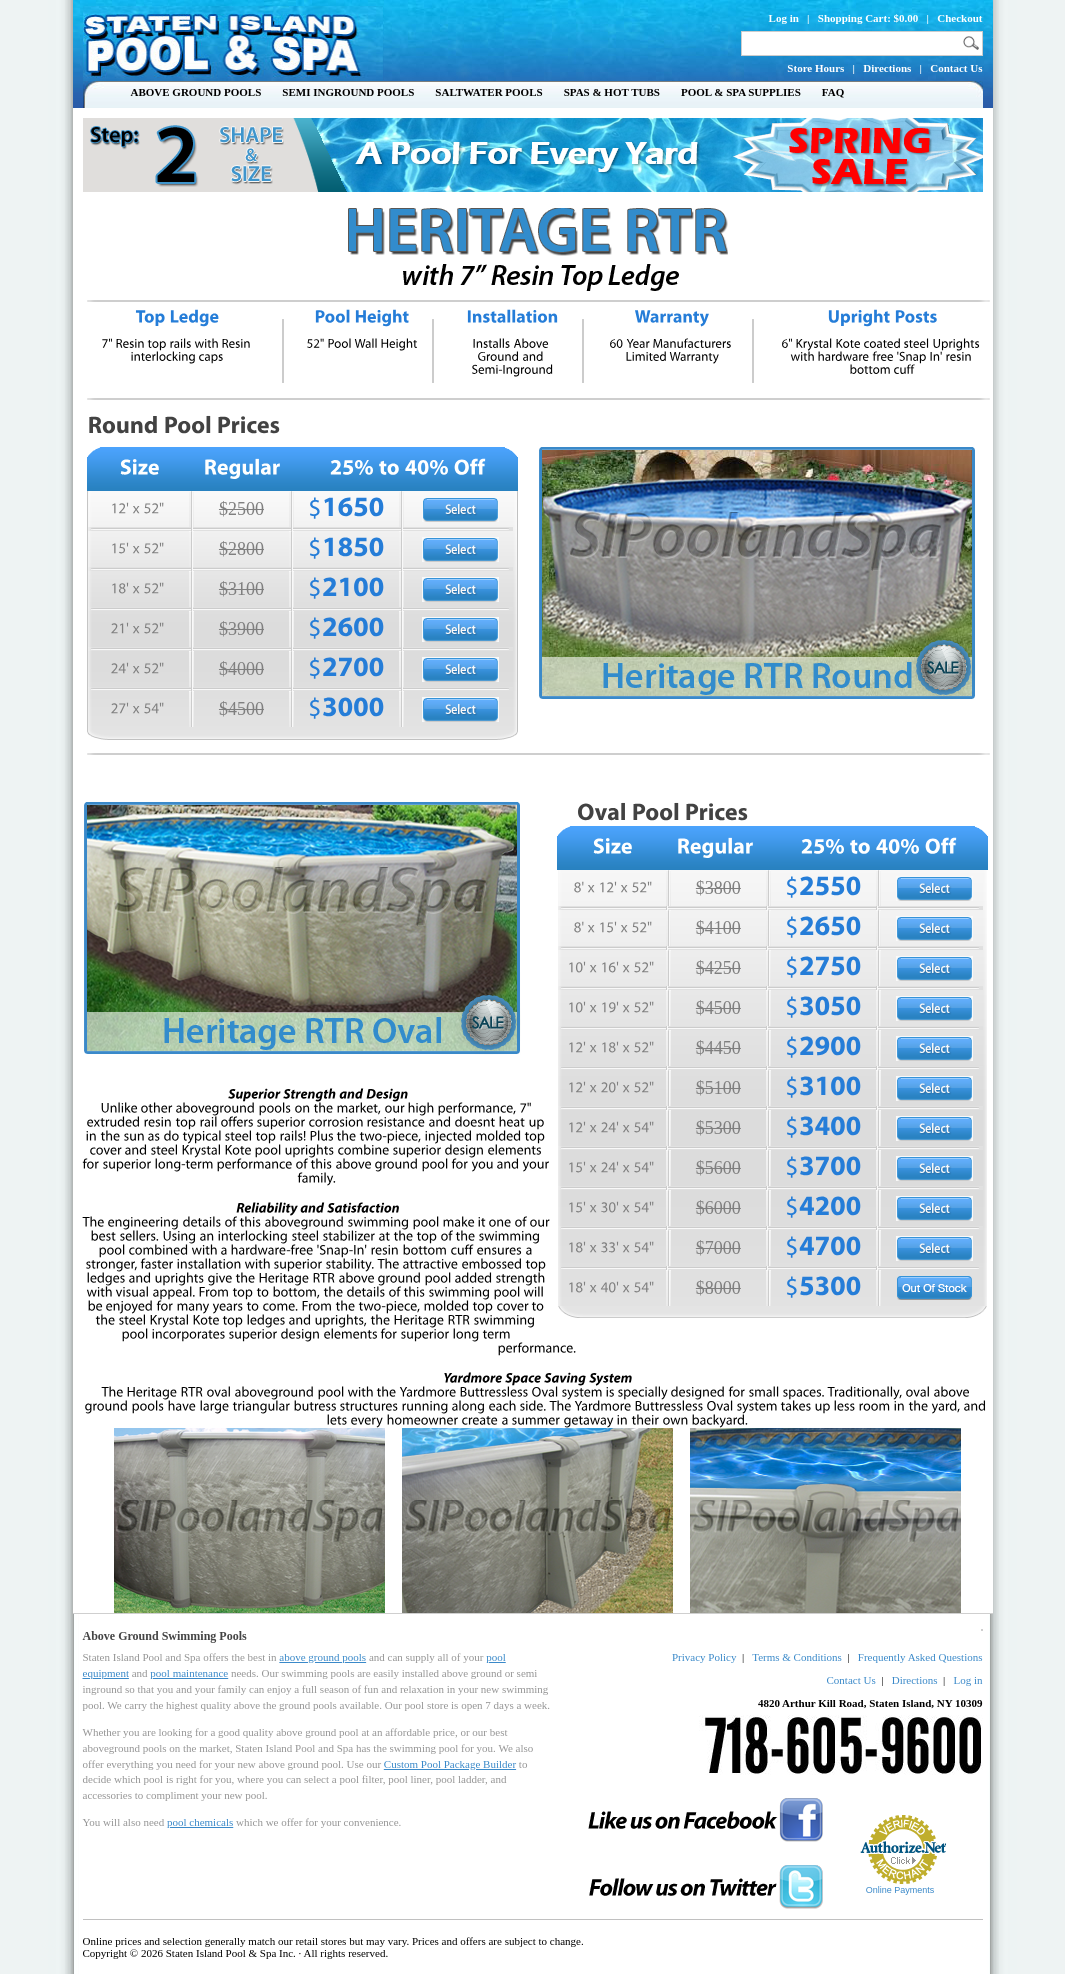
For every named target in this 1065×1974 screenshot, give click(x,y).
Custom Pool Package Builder (450, 1764)
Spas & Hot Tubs (612, 92)
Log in (784, 18)
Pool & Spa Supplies (741, 92)
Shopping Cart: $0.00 (868, 18)
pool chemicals (200, 1822)
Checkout (959, 18)
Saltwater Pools (488, 92)
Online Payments (900, 1890)
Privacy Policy (704, 1657)
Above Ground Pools (196, 92)
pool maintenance (189, 1673)
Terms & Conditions (797, 1657)
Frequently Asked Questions (920, 1657)
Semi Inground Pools (348, 92)
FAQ (833, 92)
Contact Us (956, 68)
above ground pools (322, 1657)
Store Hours (815, 68)
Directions (887, 68)
